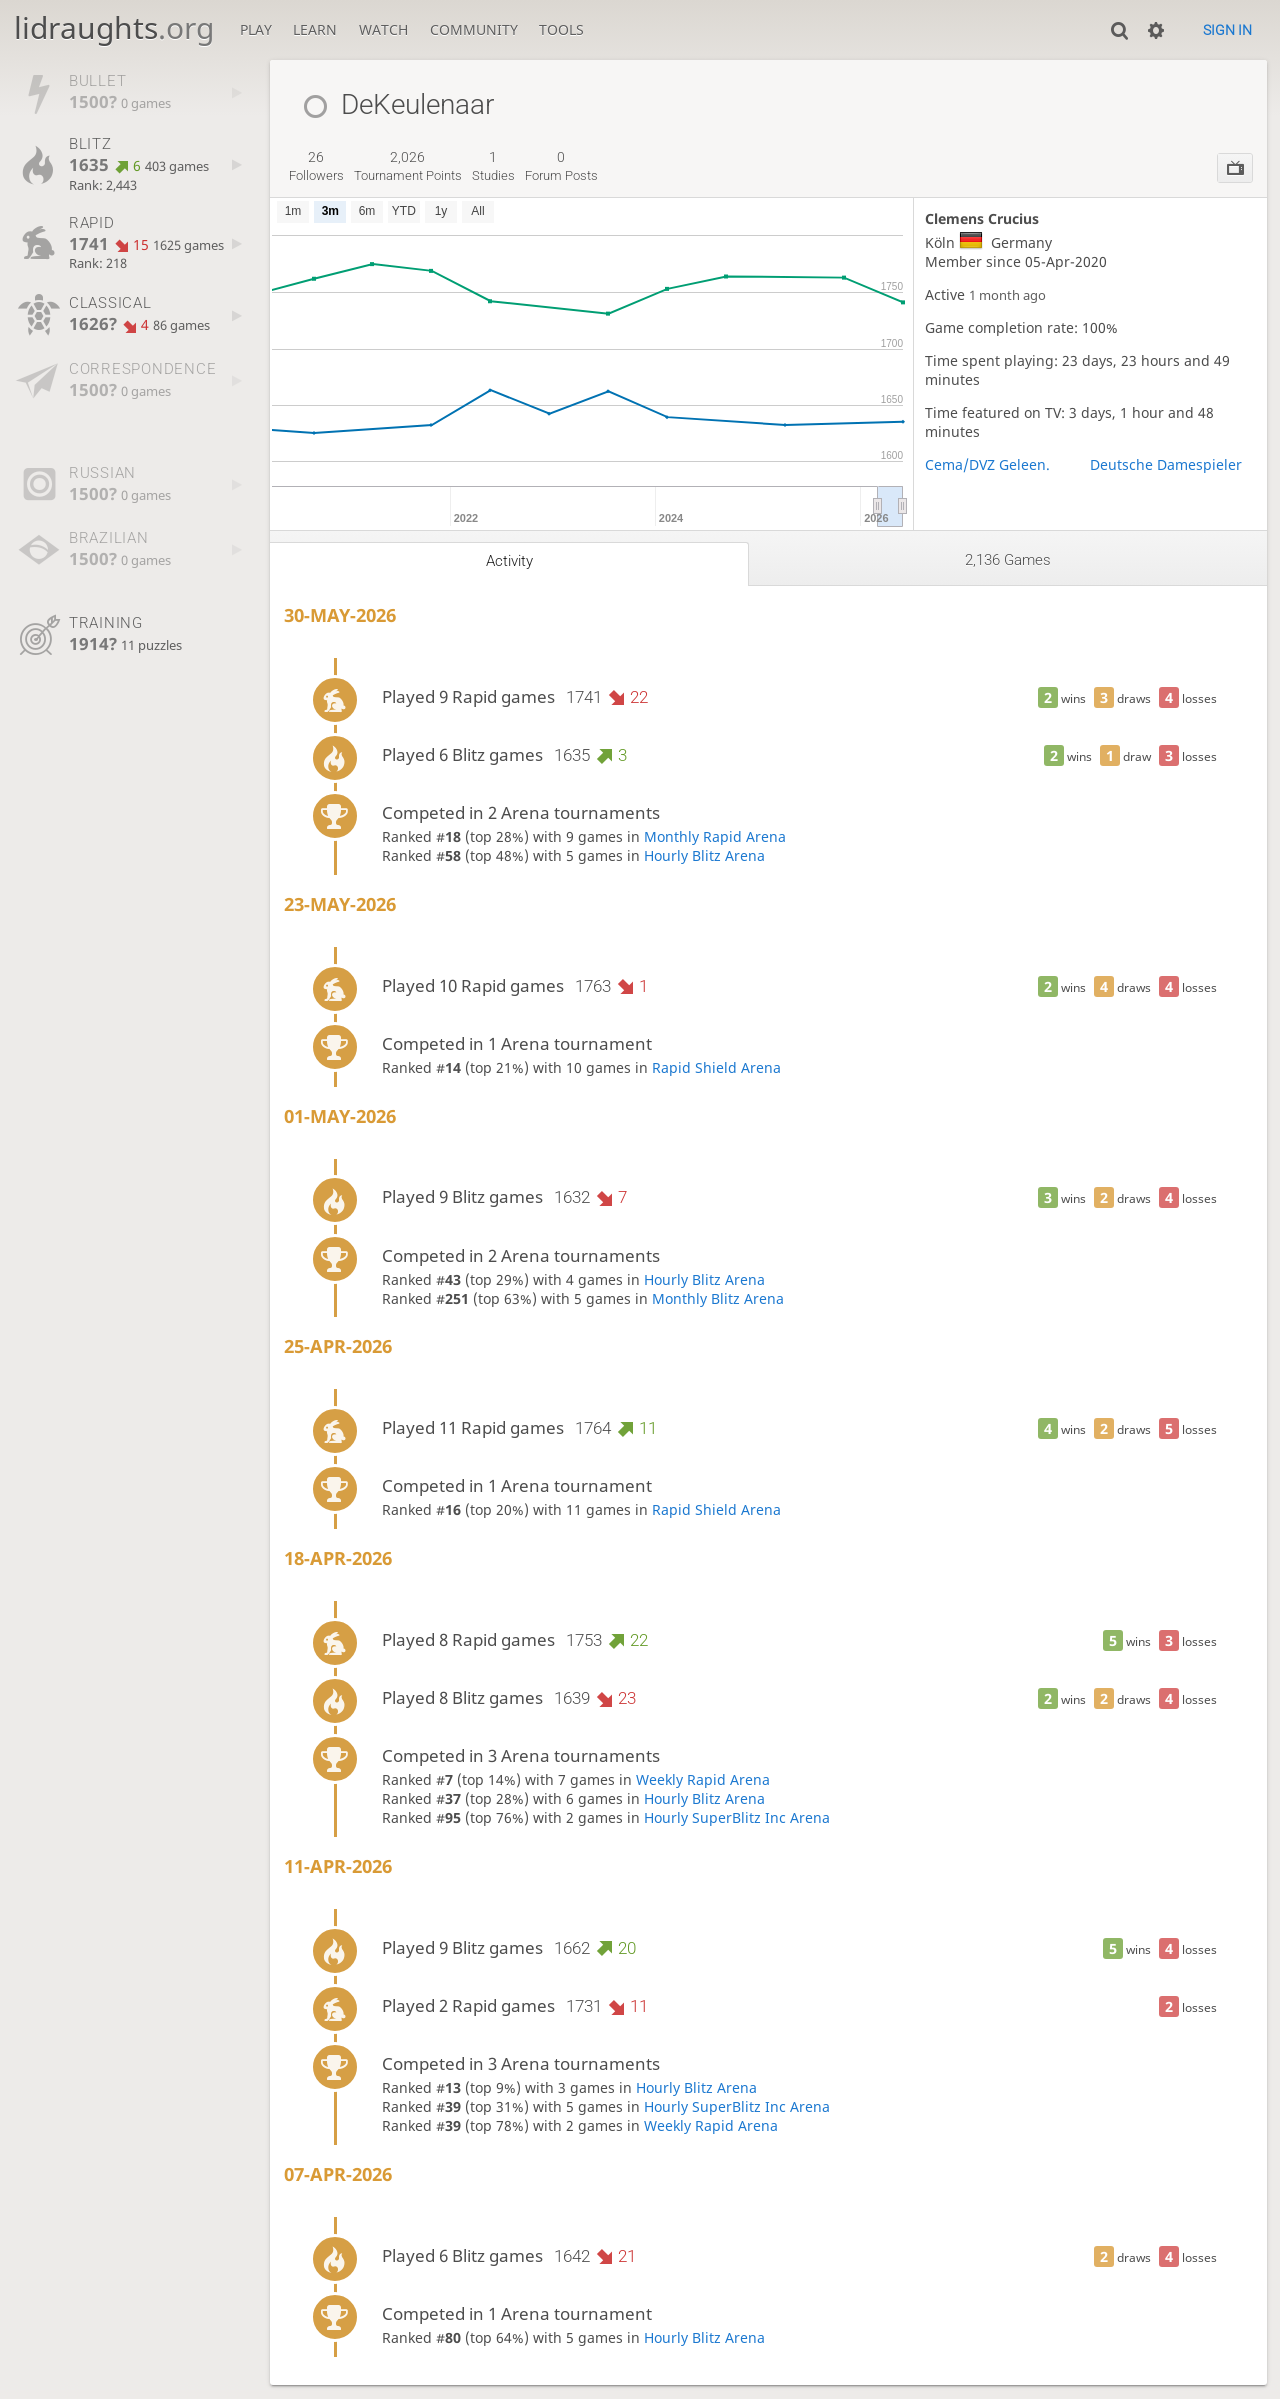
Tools (561, 29)
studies (493, 166)
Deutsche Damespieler (1166, 464)
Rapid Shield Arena (716, 1067)
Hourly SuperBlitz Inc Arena (737, 1817)
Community (474, 29)
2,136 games (1008, 560)
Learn (315, 29)
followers (316, 166)
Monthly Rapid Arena (715, 836)
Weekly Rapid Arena (703, 1779)
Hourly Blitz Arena (704, 855)
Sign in (1227, 30)
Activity (509, 561)
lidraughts (114, 27)
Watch (383, 29)
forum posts (561, 166)
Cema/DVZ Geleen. (987, 464)
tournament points (408, 166)
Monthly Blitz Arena (718, 1298)
